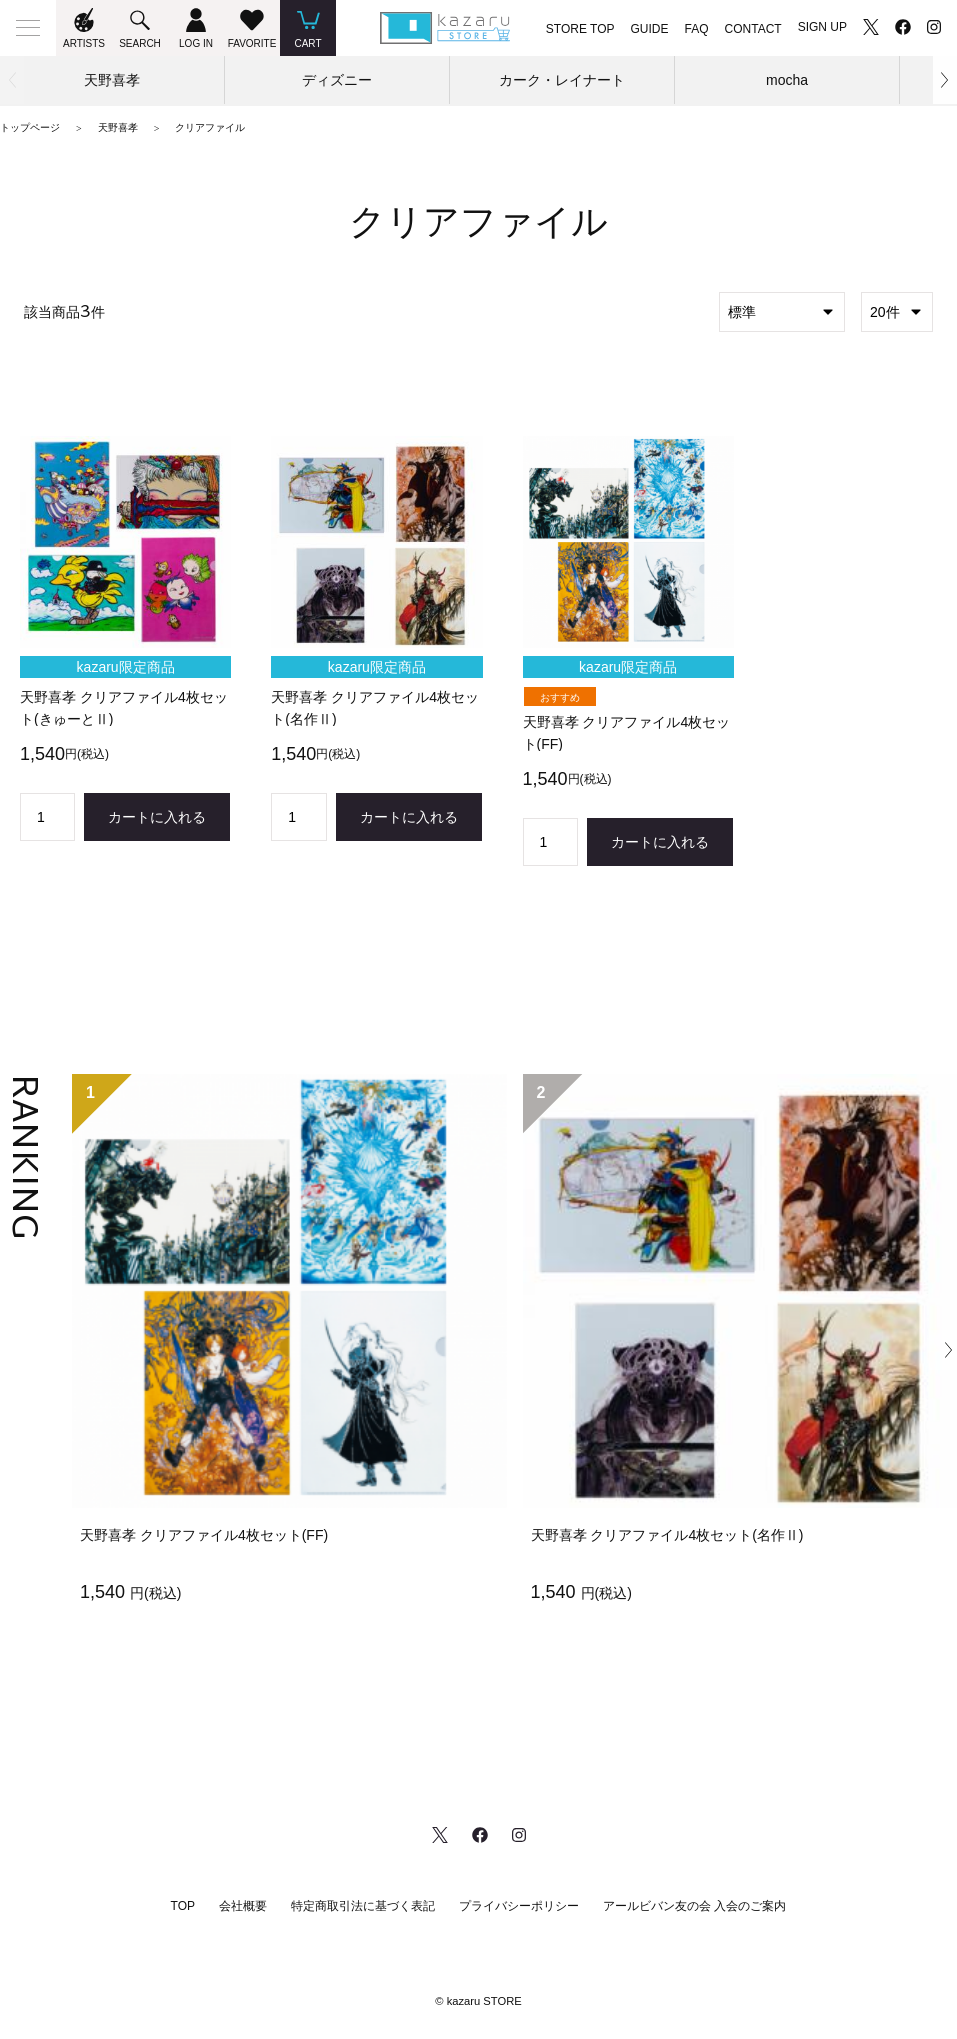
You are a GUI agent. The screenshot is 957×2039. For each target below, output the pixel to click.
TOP (183, 1906)
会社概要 (243, 1906)
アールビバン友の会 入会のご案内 (694, 1906)
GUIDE (650, 29)
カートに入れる (157, 817)
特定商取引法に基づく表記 (363, 1906)
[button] (945, 80)
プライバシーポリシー (519, 1906)
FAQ (697, 29)
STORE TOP (580, 29)
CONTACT (753, 29)
